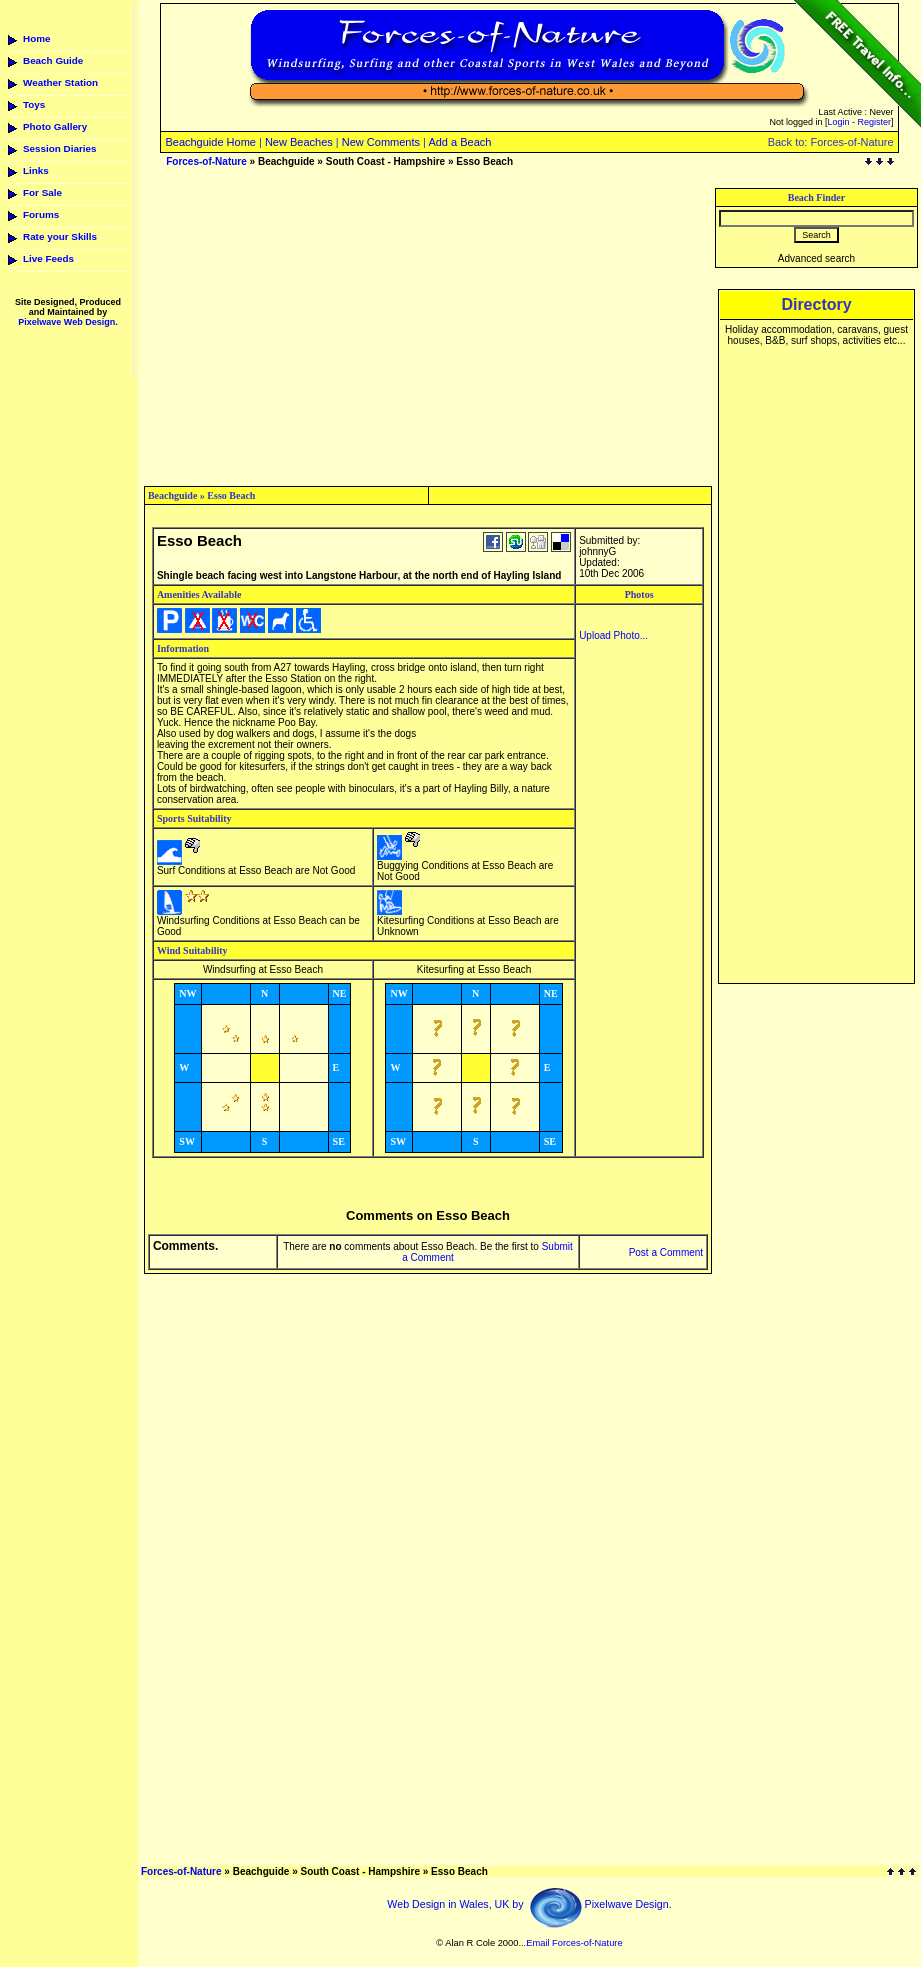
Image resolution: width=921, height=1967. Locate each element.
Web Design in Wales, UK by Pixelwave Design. (529, 1904)
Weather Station (60, 82)
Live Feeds (48, 258)
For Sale (42, 192)
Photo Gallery (55, 126)
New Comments (381, 142)
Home (36, 38)
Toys (34, 104)
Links (36, 170)
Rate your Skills (60, 236)
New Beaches (299, 142)
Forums (41, 214)
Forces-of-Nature (206, 161)
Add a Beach (459, 142)
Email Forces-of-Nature (574, 1943)
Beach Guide (53, 60)
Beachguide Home (210, 142)
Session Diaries (60, 148)
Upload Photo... (613, 635)
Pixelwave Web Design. (67, 322)
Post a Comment (666, 1252)
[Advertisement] (428, 328)
